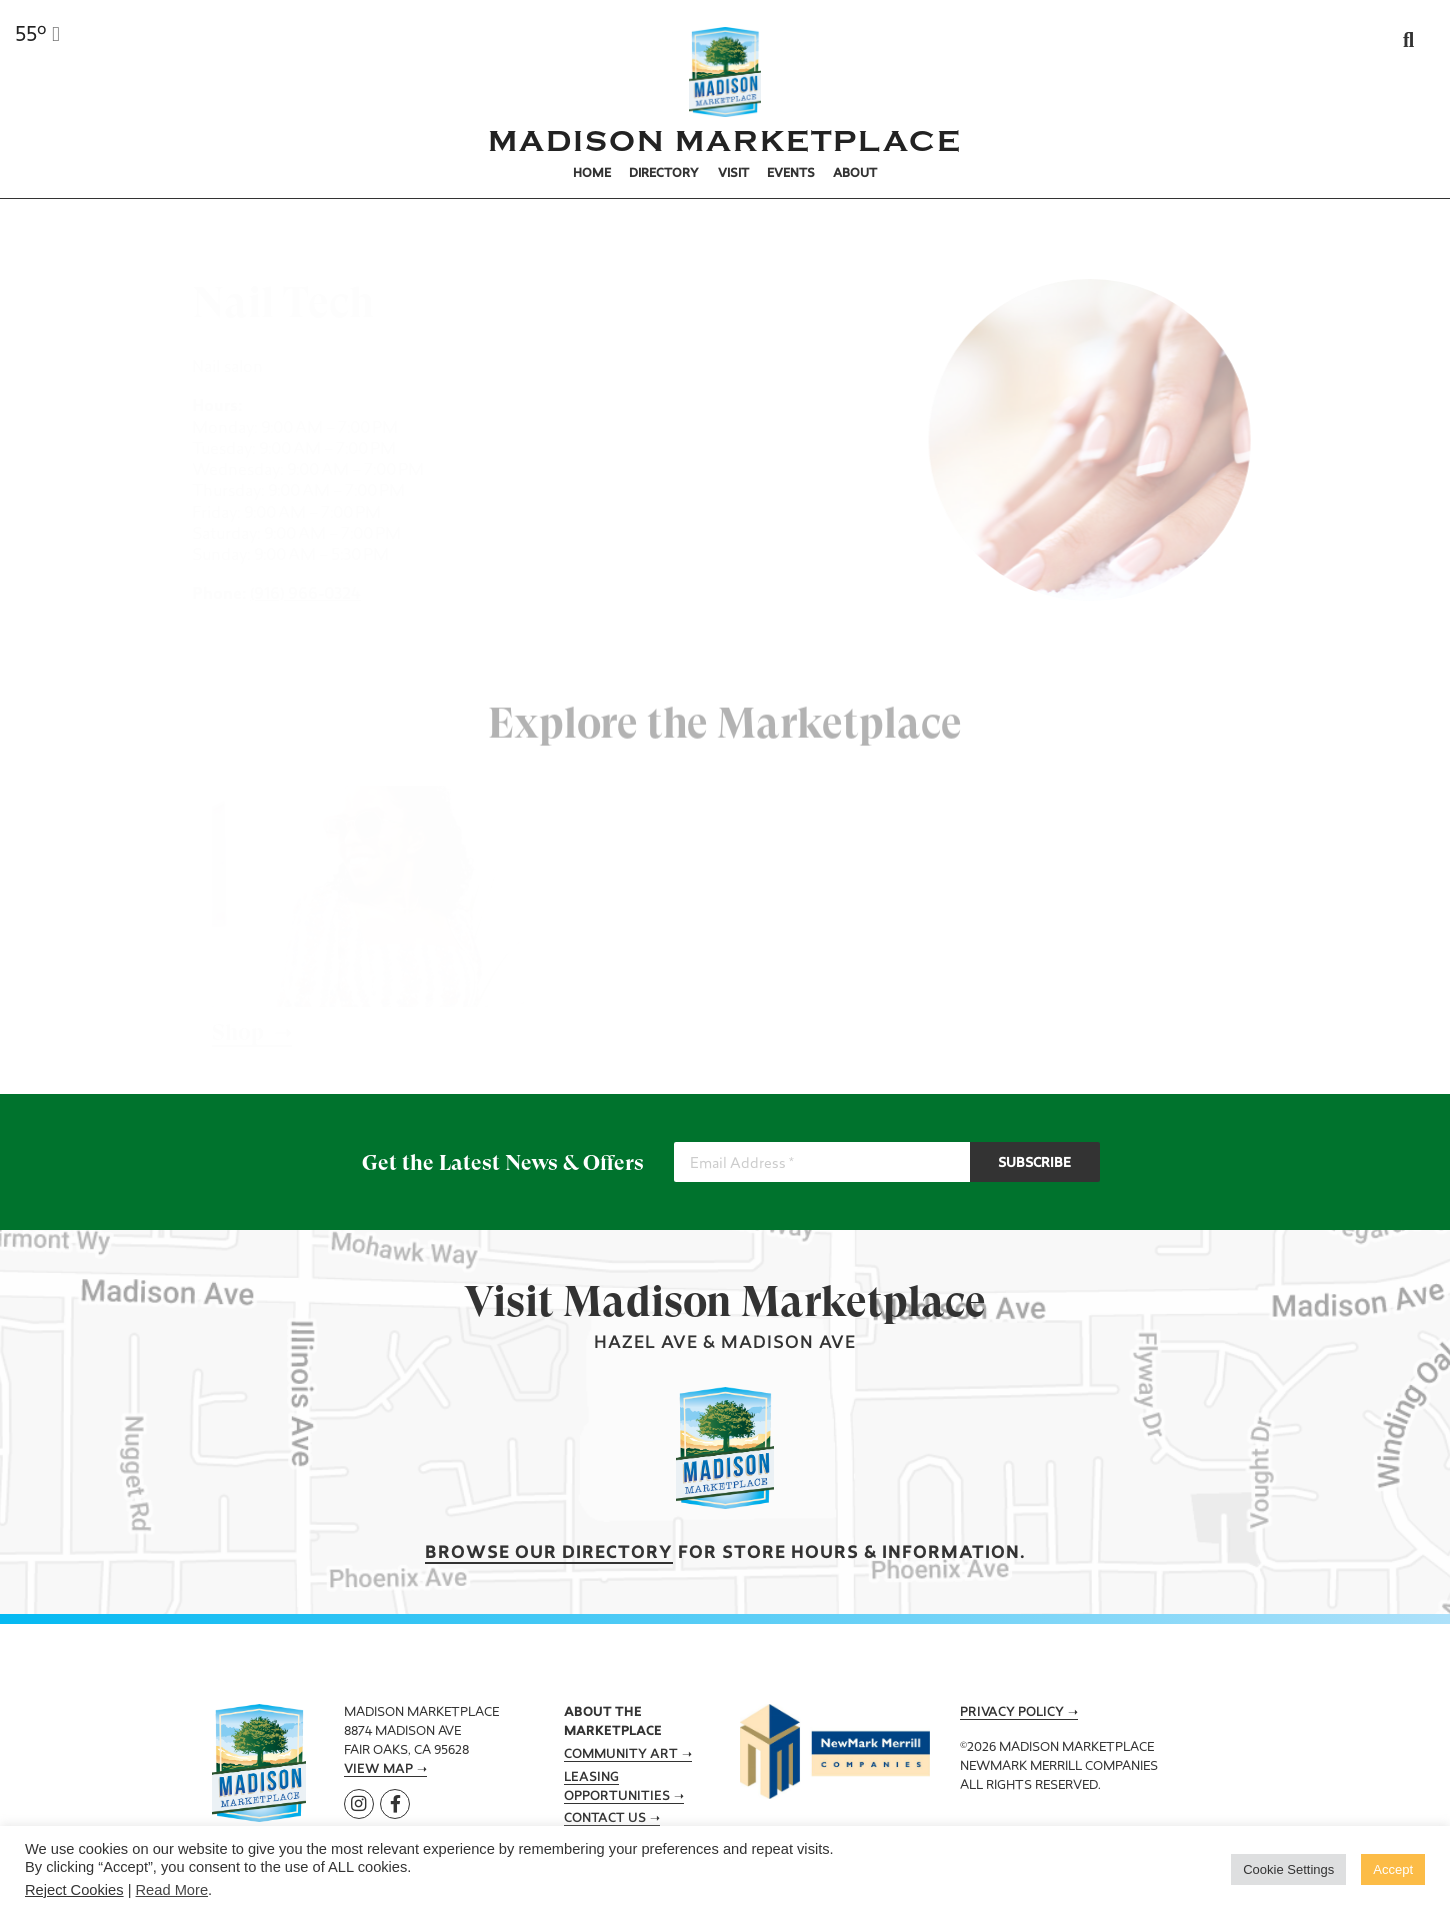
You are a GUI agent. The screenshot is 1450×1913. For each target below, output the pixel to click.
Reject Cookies (74, 1890)
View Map (378, 1770)
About (855, 174)
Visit (733, 174)
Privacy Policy (1012, 1713)
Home (592, 174)
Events (791, 174)
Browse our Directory (549, 1553)
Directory (664, 174)
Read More (172, 1890)
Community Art (621, 1755)
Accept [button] (1393, 1869)
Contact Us (605, 1819)
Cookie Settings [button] (1288, 1869)
